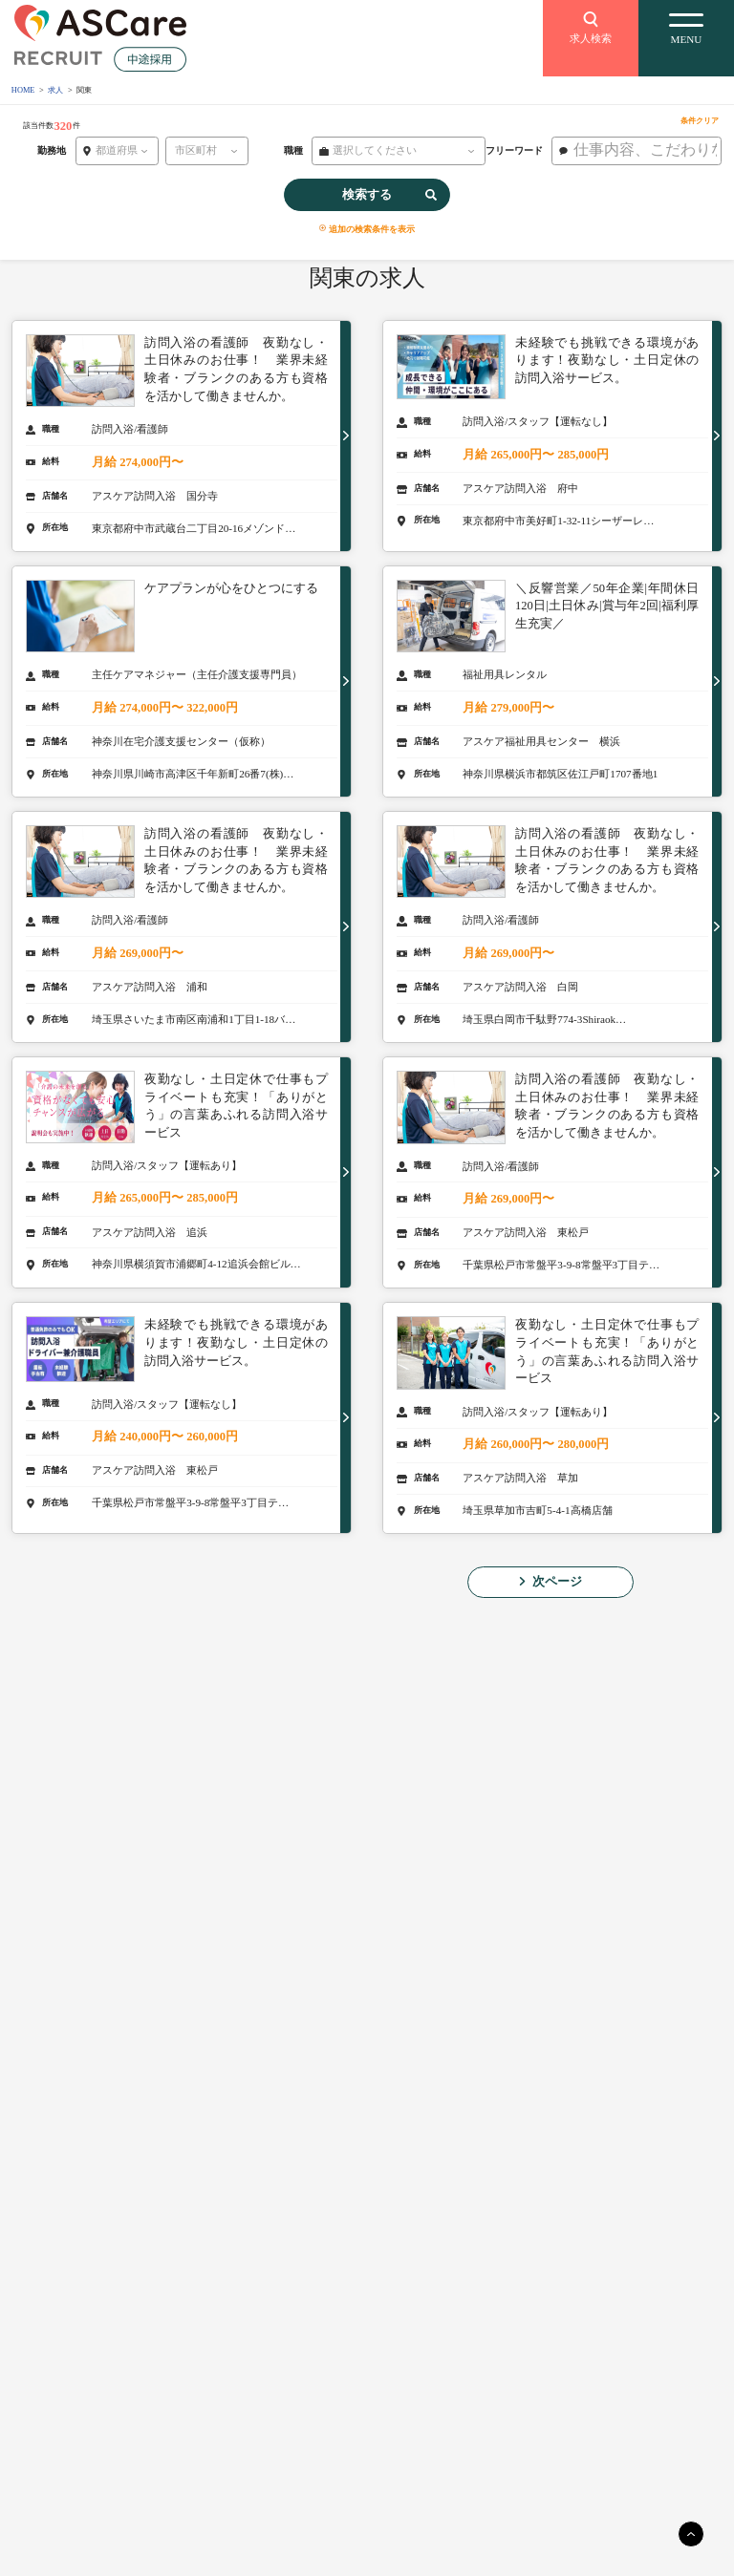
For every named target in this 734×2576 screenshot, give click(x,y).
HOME (23, 90)
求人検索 (591, 26)
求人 (55, 90)
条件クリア (699, 121)
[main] (691, 2533)
